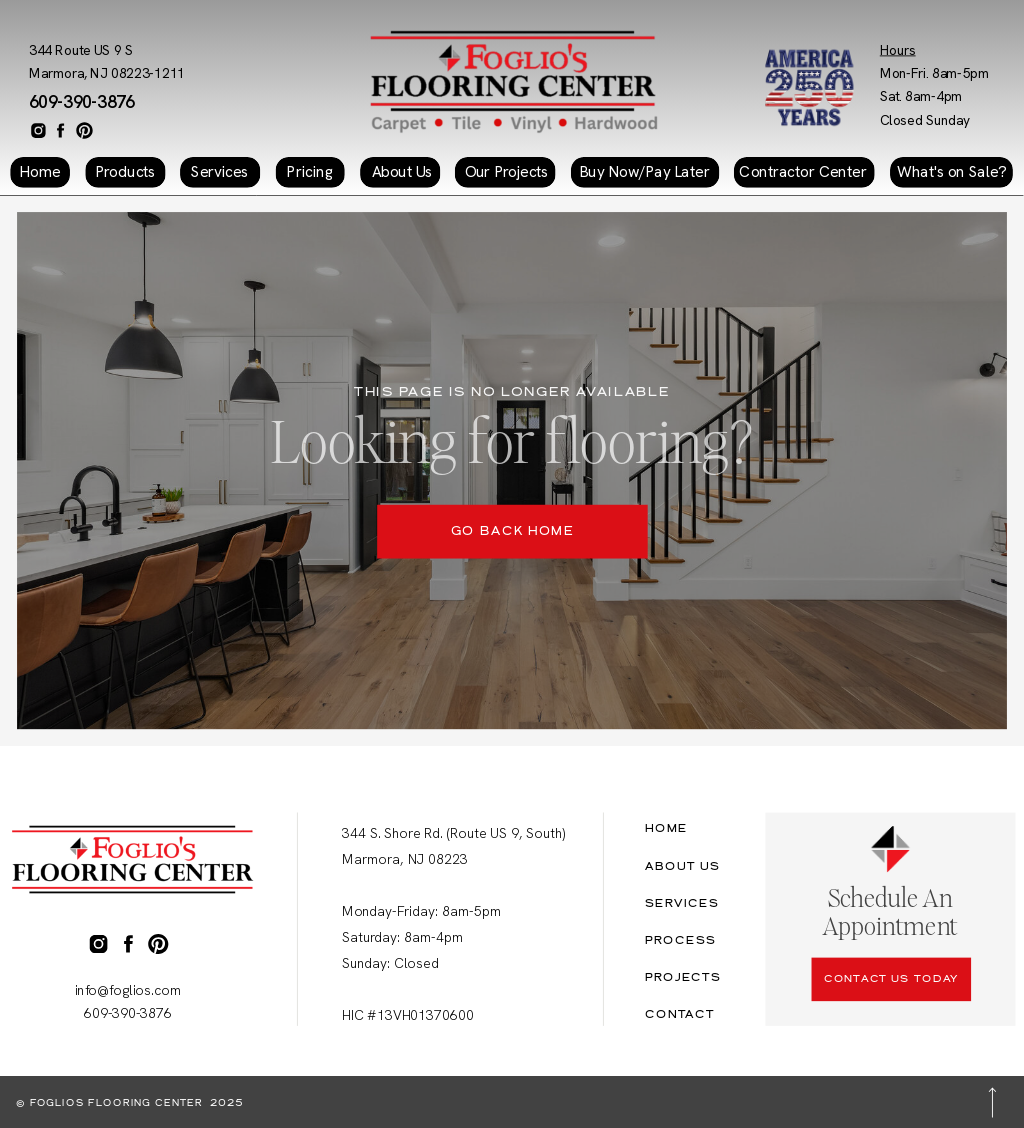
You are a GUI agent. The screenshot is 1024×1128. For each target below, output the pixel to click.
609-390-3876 (82, 102)
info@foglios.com (128, 990)
